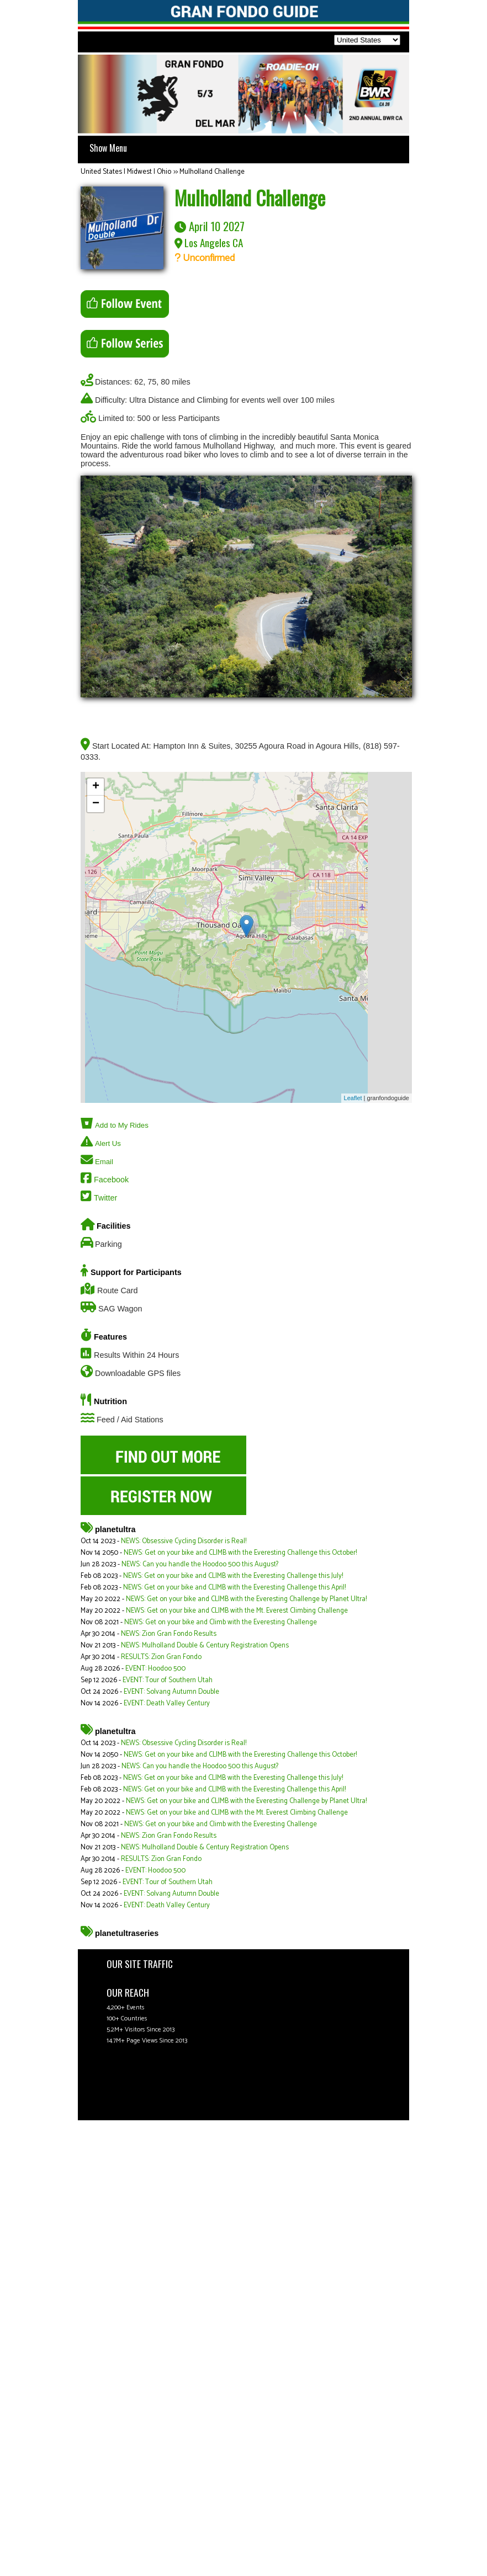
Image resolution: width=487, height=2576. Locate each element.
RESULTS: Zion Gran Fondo (161, 1657)
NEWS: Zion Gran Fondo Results (168, 1634)
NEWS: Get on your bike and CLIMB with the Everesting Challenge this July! (233, 1576)
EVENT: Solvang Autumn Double (171, 1692)
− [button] (95, 804)
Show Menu (108, 147)
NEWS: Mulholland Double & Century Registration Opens (205, 1645)
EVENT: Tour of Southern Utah (168, 1680)
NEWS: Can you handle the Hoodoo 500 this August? (199, 1564)
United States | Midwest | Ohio (126, 172)
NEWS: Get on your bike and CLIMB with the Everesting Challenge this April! (234, 1587)
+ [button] (95, 786)
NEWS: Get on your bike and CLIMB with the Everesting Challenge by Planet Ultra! (246, 1599)
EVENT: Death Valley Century (167, 1703)
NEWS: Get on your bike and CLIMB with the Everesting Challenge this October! (240, 1553)
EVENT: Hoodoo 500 (155, 1668)
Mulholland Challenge (212, 172)
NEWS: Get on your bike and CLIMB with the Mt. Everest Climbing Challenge (237, 1611)
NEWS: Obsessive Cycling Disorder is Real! (183, 1541)
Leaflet (353, 1098)
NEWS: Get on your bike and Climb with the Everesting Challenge (220, 1622)
